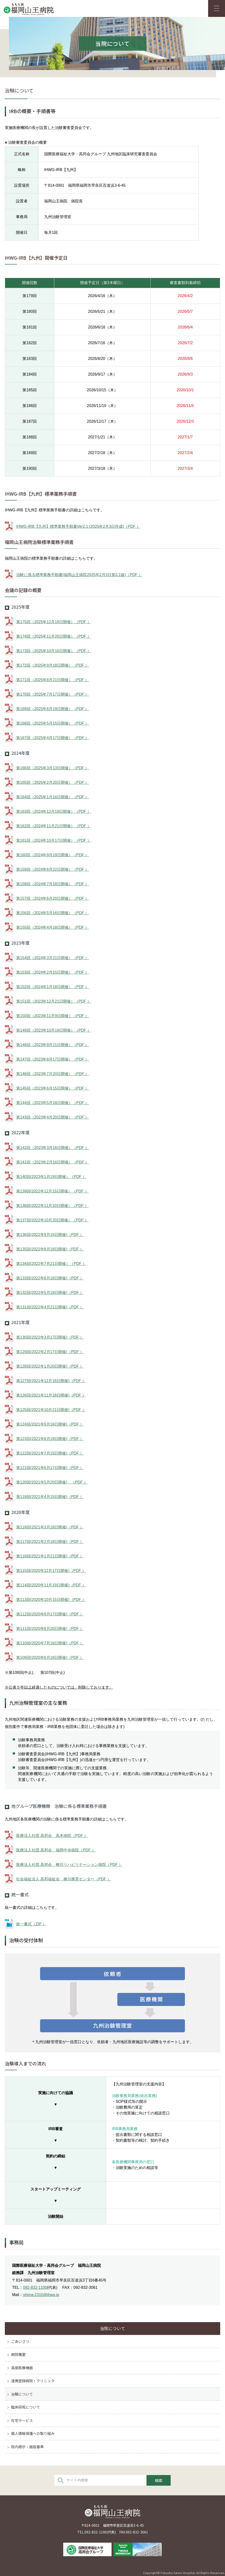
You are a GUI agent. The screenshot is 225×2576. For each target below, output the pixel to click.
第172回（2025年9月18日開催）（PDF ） (52, 665)
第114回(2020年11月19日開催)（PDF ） (51, 1585)
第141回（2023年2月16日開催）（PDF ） (52, 1162)
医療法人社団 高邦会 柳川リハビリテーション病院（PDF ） (69, 1865)
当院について (112, 2328)
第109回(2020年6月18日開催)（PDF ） (50, 1657)
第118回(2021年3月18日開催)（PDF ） (50, 1527)
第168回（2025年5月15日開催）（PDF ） (52, 723)
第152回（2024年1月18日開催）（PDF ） (52, 987)
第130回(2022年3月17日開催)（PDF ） (50, 1337)
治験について (22, 2394)
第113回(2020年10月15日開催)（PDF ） (51, 1600)
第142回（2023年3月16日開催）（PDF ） (52, 1148)
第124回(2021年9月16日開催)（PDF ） (50, 1424)
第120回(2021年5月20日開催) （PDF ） (52, 1482)
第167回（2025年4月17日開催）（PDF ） (52, 738)
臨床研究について (25, 2407)
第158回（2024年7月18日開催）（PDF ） (52, 884)
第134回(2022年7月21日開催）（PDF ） (51, 1264)
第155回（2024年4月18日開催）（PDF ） (52, 928)
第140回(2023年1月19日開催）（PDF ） (51, 1177)
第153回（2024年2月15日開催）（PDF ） (52, 972)
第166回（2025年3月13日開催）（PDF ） (52, 768)
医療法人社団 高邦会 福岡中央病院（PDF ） (56, 1850)
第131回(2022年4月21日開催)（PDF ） (50, 1307)
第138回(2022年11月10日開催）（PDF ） (52, 1206)
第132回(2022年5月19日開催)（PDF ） (50, 1293)
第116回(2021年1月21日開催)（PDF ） (50, 1556)
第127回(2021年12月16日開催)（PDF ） (51, 1381)
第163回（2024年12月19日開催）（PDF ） (53, 812)
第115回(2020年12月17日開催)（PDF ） (51, 1571)
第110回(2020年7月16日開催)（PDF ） (50, 1643)
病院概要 (18, 2354)
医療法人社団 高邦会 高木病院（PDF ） (52, 1836)
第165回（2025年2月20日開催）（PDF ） (52, 783)
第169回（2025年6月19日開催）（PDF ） (52, 709)
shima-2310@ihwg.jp (41, 2295)
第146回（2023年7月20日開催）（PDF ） (52, 1074)
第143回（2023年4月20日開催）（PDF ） (52, 1117)
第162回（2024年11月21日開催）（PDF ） (53, 826)
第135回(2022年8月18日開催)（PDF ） (50, 1249)
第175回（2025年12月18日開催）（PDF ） (53, 622)
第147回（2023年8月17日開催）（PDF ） (52, 1059)
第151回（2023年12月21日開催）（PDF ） (53, 1001)
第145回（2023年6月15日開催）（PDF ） (52, 1088)
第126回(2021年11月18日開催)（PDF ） (51, 1395)
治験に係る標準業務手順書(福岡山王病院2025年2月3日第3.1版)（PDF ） (79, 575)
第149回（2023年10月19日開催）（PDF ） (53, 1030)
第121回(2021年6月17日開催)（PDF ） (50, 1468)
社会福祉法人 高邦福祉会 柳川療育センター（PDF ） (63, 1879)
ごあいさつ (20, 2341)
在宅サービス (22, 2420)
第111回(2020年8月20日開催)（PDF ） (50, 1629)
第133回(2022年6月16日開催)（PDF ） (50, 1278)
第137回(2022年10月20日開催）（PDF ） (52, 1220)
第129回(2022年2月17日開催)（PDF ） (50, 1352)
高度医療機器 (22, 2367)
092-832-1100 (35, 2287)
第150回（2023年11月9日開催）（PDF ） (52, 1016)
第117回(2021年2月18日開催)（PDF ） (50, 1542)
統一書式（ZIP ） (31, 1924)
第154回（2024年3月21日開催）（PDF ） (52, 958)
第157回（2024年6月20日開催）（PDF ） (52, 899)
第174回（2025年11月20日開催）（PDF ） (53, 636)
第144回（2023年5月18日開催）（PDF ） (52, 1103)
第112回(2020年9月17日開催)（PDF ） (50, 1614)
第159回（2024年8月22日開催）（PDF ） (52, 870)
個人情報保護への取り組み (33, 2433)
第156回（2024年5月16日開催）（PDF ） (52, 913)
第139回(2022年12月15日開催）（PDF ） (52, 1191)
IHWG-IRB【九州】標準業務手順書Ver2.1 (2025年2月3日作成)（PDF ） (78, 526)
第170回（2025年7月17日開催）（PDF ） (52, 694)
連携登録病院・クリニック (33, 2380)
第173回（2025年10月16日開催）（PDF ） (53, 651)
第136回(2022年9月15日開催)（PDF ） (50, 1235)
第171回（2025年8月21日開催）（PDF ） (52, 680)
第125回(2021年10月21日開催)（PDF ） (51, 1410)
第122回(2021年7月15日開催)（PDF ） (50, 1453)
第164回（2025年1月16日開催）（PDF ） (52, 797)
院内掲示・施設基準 (27, 2446)
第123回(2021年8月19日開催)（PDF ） (50, 1439)
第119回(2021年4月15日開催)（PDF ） (50, 1497)
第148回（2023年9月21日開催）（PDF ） (52, 1045)
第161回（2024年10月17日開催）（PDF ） (53, 841)
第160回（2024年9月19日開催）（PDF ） (52, 855)
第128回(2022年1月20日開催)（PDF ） (50, 1366)
